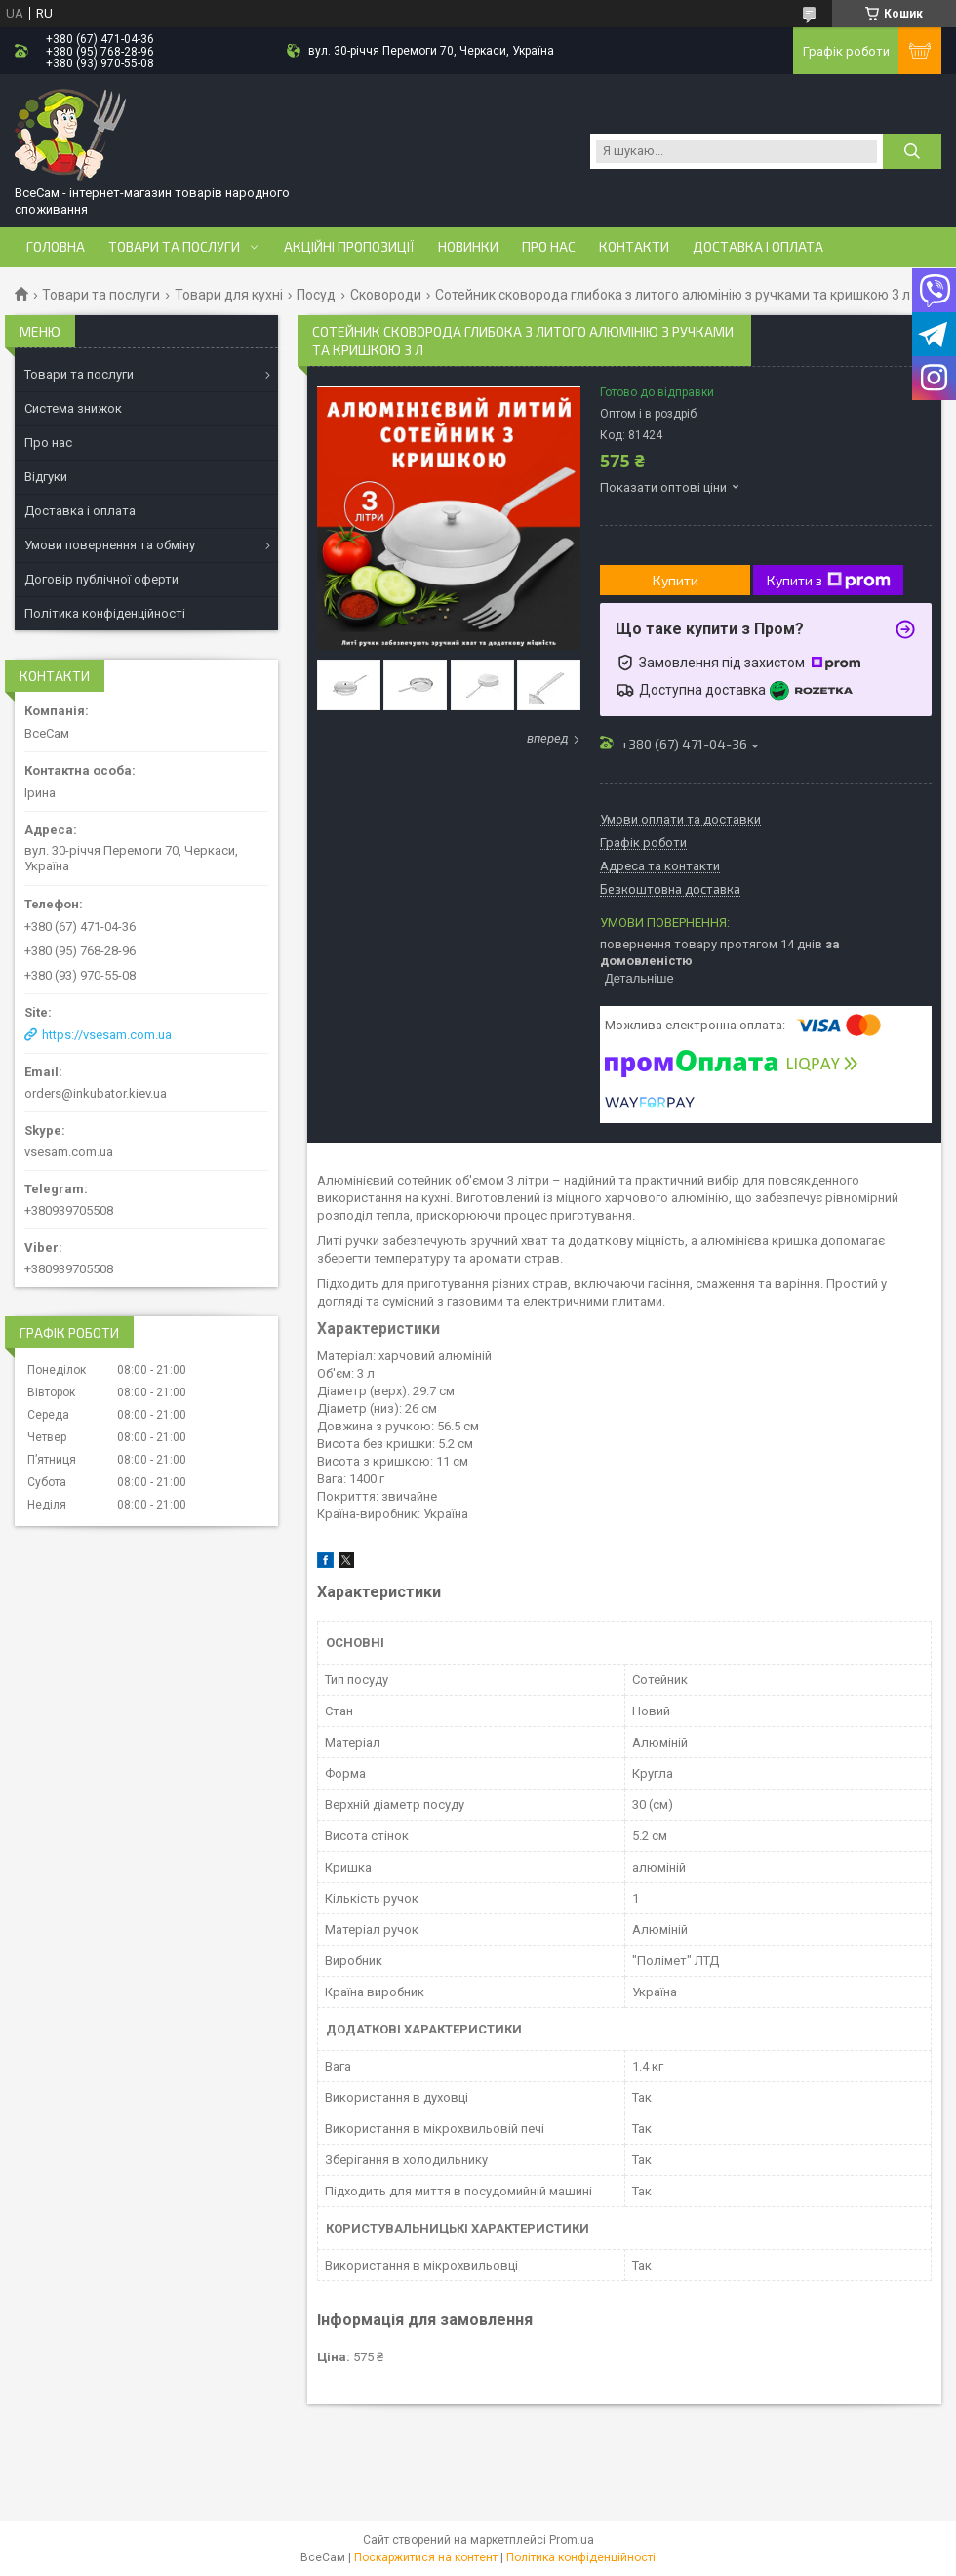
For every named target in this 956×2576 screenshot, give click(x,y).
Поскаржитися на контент (426, 2557)
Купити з (829, 580)
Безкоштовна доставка (670, 890)
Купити (675, 580)
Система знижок (73, 408)
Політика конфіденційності (104, 613)
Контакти (634, 247)
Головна (55, 247)
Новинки (468, 247)
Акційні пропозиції (349, 247)
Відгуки (45, 476)
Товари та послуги (174, 247)
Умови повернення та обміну (109, 545)
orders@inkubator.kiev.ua (95, 1093)
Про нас (549, 247)
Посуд (316, 294)
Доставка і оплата (758, 247)
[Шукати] (912, 151)
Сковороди (385, 294)
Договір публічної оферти (101, 579)
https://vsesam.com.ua (107, 1034)
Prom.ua (571, 2540)
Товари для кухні (229, 294)
